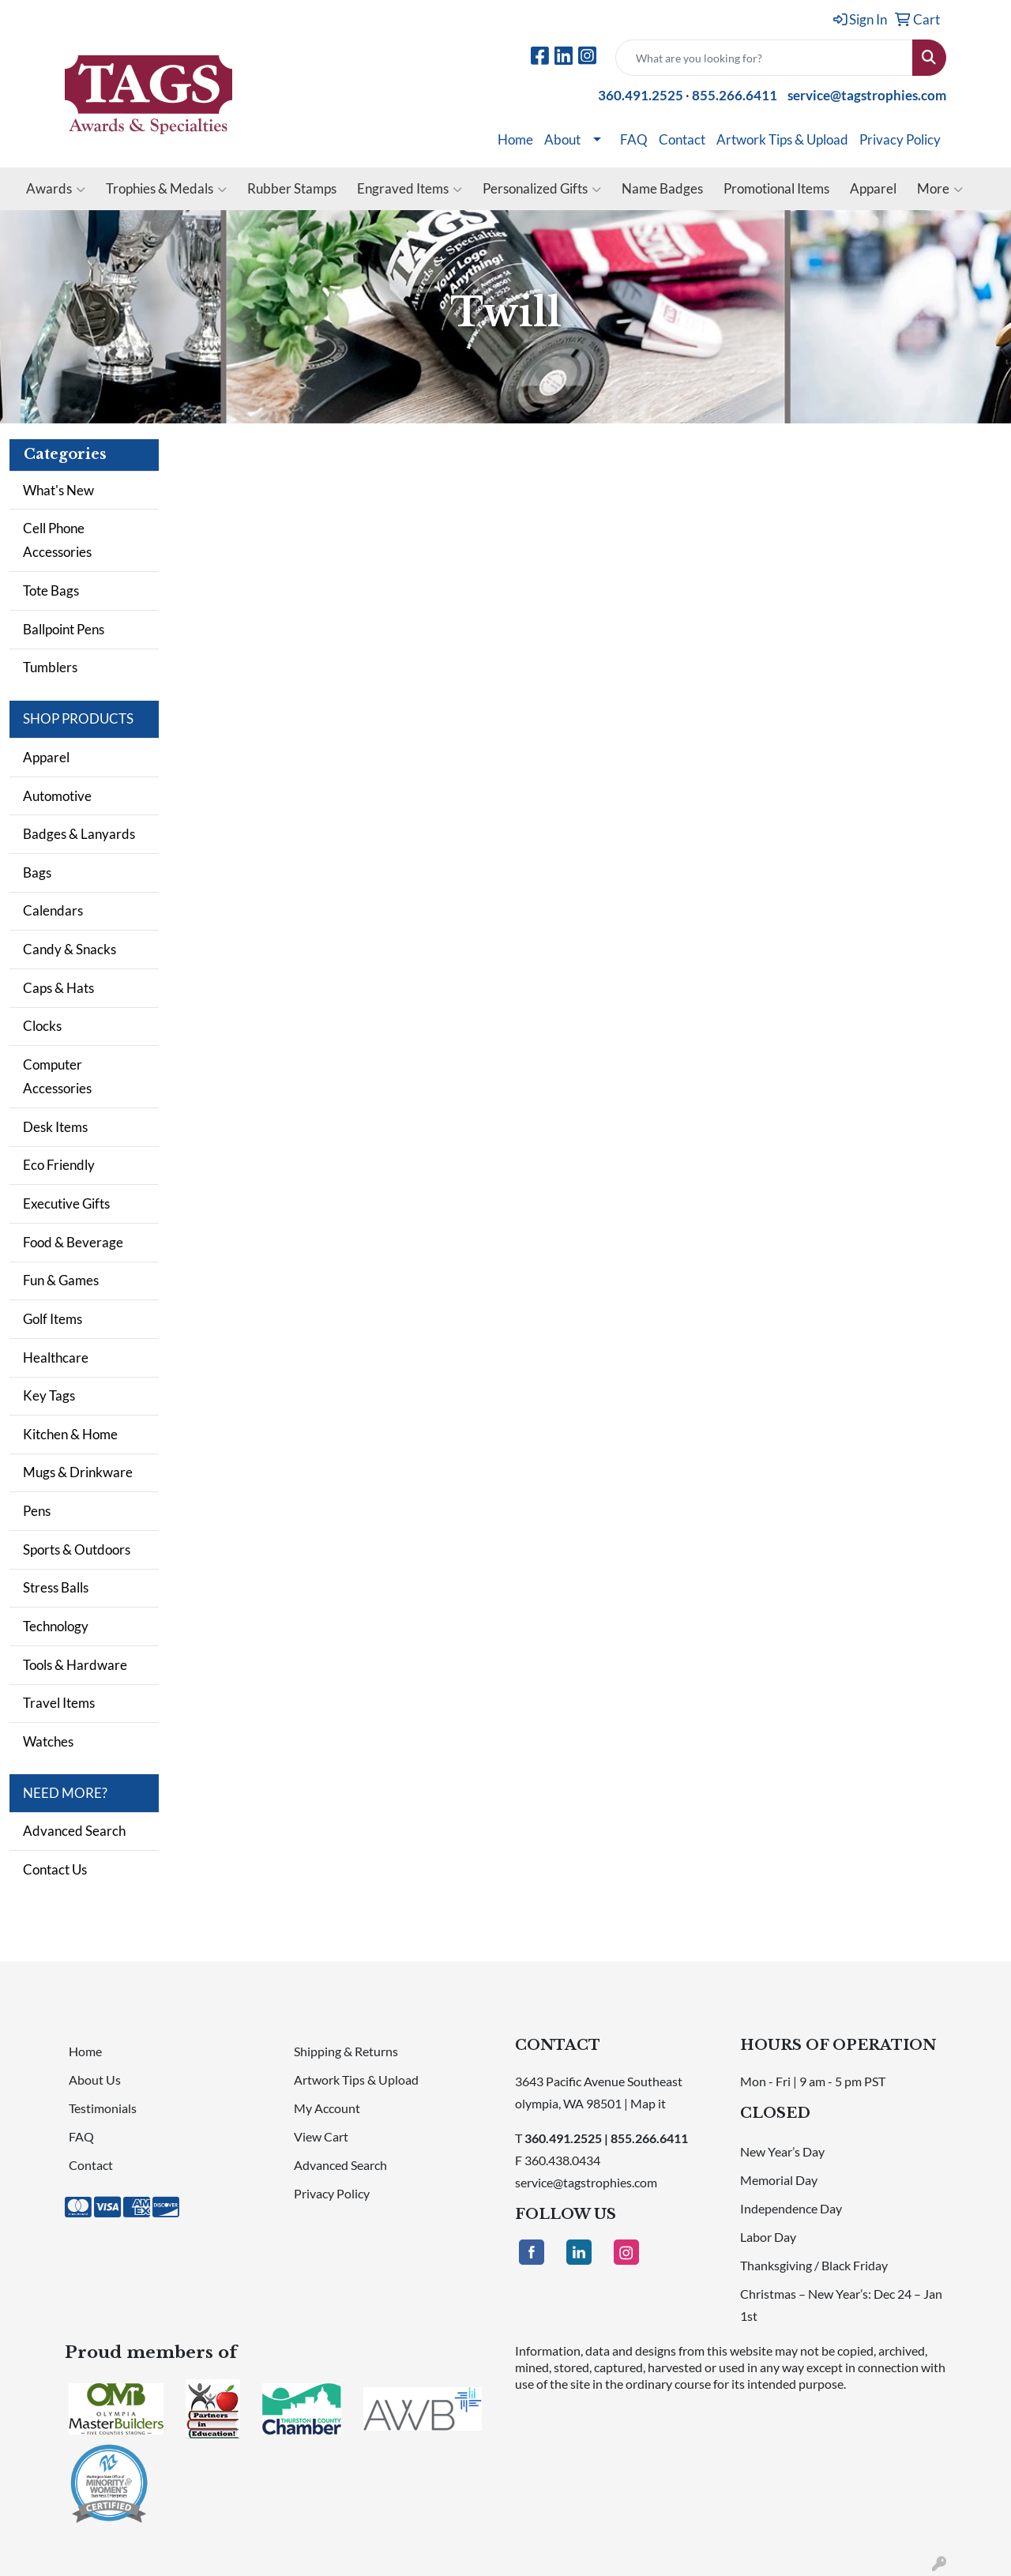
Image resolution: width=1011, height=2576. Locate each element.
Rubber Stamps (291, 188)
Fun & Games (61, 1280)
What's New (58, 490)
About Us (95, 2079)
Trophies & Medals (166, 188)
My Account (327, 2107)
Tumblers (50, 667)
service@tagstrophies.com (866, 95)
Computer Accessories (57, 1076)
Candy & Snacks (69, 949)
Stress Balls (55, 1587)
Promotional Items (776, 188)
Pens (37, 1510)
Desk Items (55, 1127)
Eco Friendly (59, 1164)
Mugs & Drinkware (78, 1472)
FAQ (634, 139)
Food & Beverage (73, 1242)
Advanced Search (74, 1830)
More (940, 188)
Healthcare (55, 1357)
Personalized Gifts (542, 188)
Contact (682, 139)
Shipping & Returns (346, 2051)
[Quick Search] (764, 57)
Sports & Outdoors (76, 1549)
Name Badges (662, 188)
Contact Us (55, 1869)
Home (515, 139)
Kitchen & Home (70, 1434)
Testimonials (103, 2107)
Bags (37, 872)
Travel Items (59, 1702)
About (562, 139)
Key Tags (49, 1395)
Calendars (53, 910)
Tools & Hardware (75, 1665)
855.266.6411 (734, 95)
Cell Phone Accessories (57, 540)
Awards (55, 188)
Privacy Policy (900, 139)
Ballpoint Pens (63, 629)
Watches (48, 1741)
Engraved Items (409, 188)
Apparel (873, 188)
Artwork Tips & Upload (782, 139)
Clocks (42, 1025)
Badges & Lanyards (79, 833)
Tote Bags (51, 590)
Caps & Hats (58, 988)
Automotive (57, 796)
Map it (648, 2103)
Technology (55, 1626)
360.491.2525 (640, 95)
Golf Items (52, 1319)
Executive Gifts (66, 1203)
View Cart (321, 2136)
